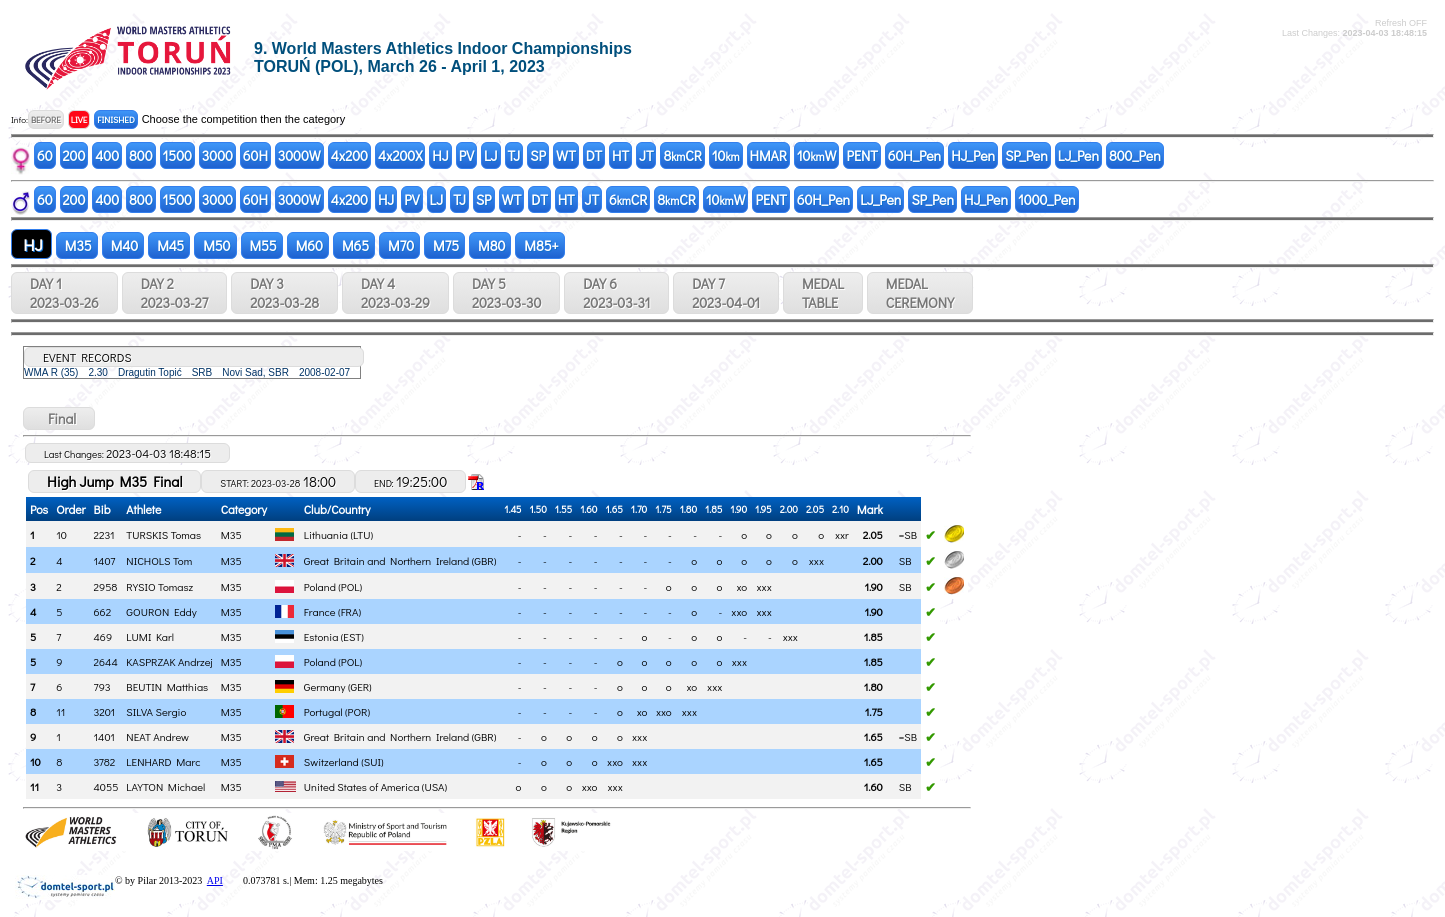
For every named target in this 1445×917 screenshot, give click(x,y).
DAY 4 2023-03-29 (395, 293)
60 (45, 155)
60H (255, 155)
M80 (490, 245)
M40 (123, 245)
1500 (177, 155)
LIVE (79, 119)
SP (538, 155)
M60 (308, 245)
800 (140, 155)
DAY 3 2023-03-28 (284, 293)
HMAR (768, 155)
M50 (215, 245)
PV (466, 155)
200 (74, 155)
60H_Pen (914, 155)
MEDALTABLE (823, 293)
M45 (169, 245)
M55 (262, 245)
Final (59, 418)
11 (34, 786)
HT (620, 155)
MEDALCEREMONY (920, 293)
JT (646, 155)
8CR (682, 155)
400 (107, 155)
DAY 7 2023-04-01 (726, 293)
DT (594, 155)
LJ (491, 155)
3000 (217, 155)
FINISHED (115, 119)
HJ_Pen (973, 155)
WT (566, 155)
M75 (444, 245)
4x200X (400, 155)
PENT (861, 155)
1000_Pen (1047, 199)
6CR (628, 199)
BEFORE (46, 119)
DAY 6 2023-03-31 (616, 293)
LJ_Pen (1078, 155)
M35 (77, 245)
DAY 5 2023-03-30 (506, 293)
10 (726, 155)
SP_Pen (1026, 155)
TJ (514, 155)
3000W (299, 155)
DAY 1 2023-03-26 (64, 293)
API (215, 880)
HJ (440, 155)
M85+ (539, 245)
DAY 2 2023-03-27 (174, 293)
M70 (399, 245)
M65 (354, 245)
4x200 (349, 155)
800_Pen (1135, 155)
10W (817, 155)
